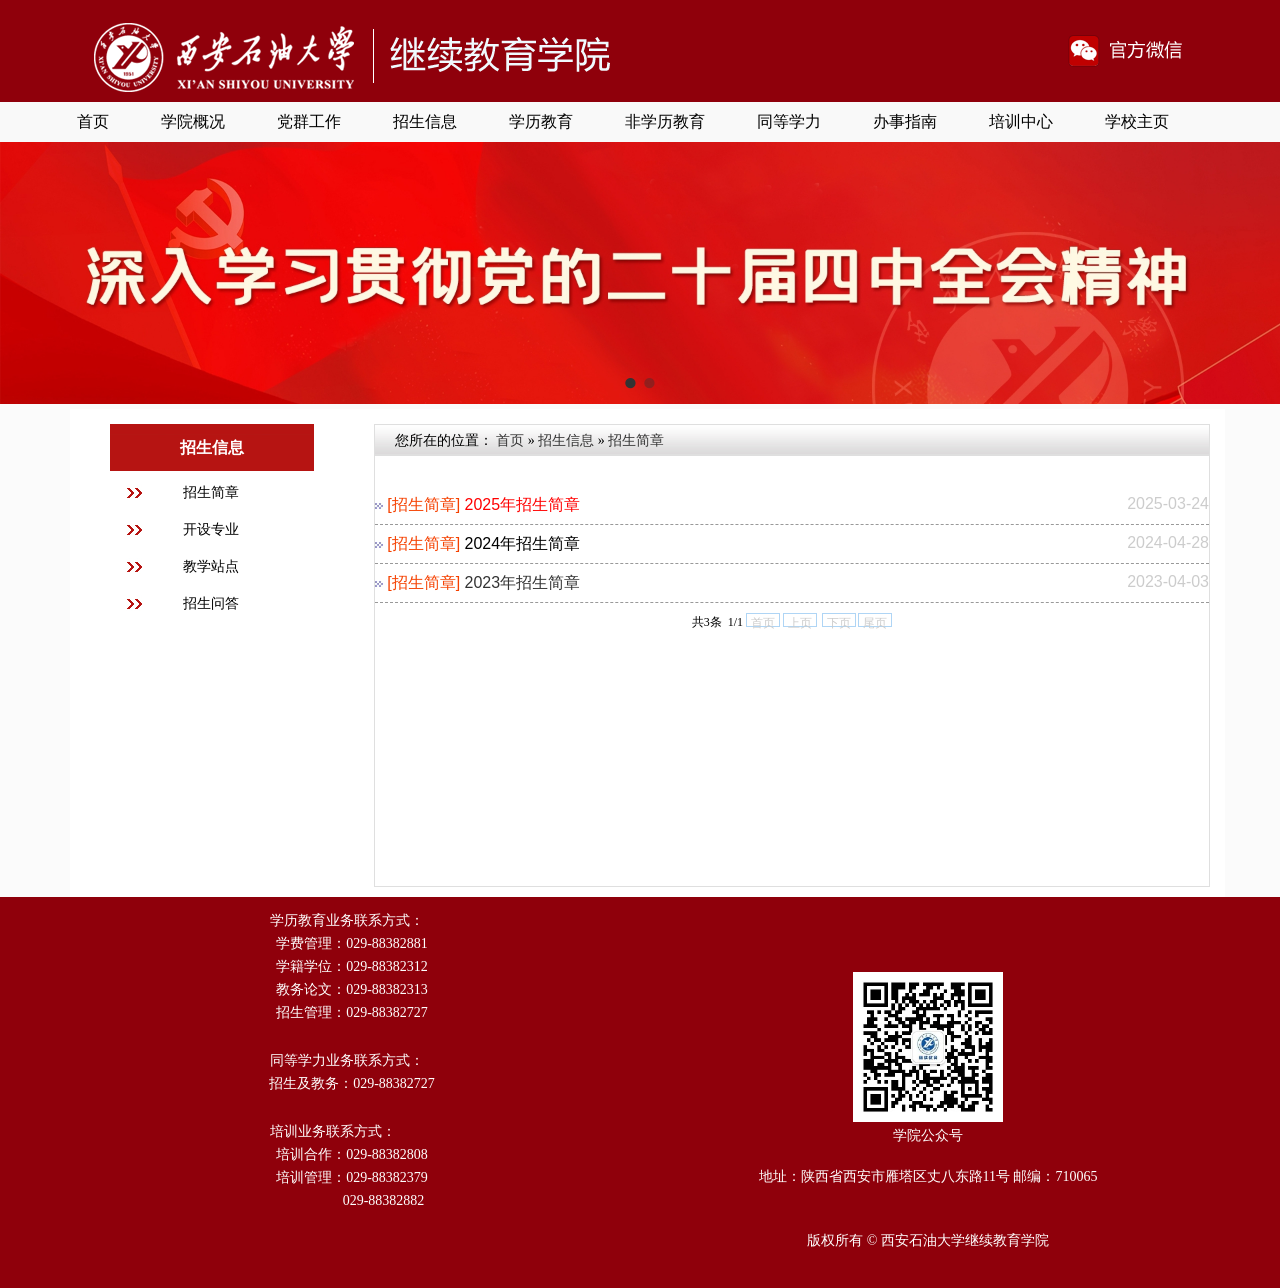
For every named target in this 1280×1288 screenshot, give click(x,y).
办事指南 (905, 121)
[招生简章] (423, 504)
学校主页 (1137, 121)
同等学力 (789, 121)
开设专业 (211, 529)
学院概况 (193, 121)
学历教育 (541, 121)
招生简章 (211, 492)
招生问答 (211, 603)
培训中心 (1021, 121)
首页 (93, 121)
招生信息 (425, 121)
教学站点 (211, 566)
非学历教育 (665, 121)
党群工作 (309, 121)
